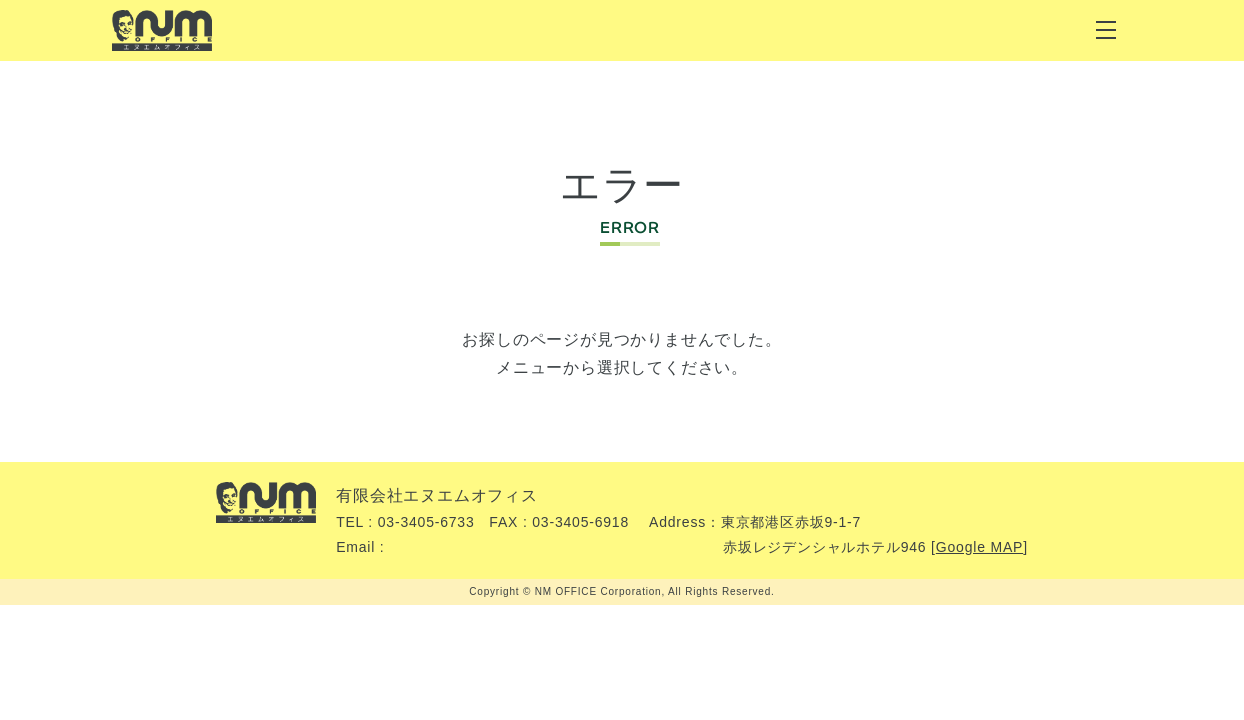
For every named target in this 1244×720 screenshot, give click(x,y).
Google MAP (979, 547)
